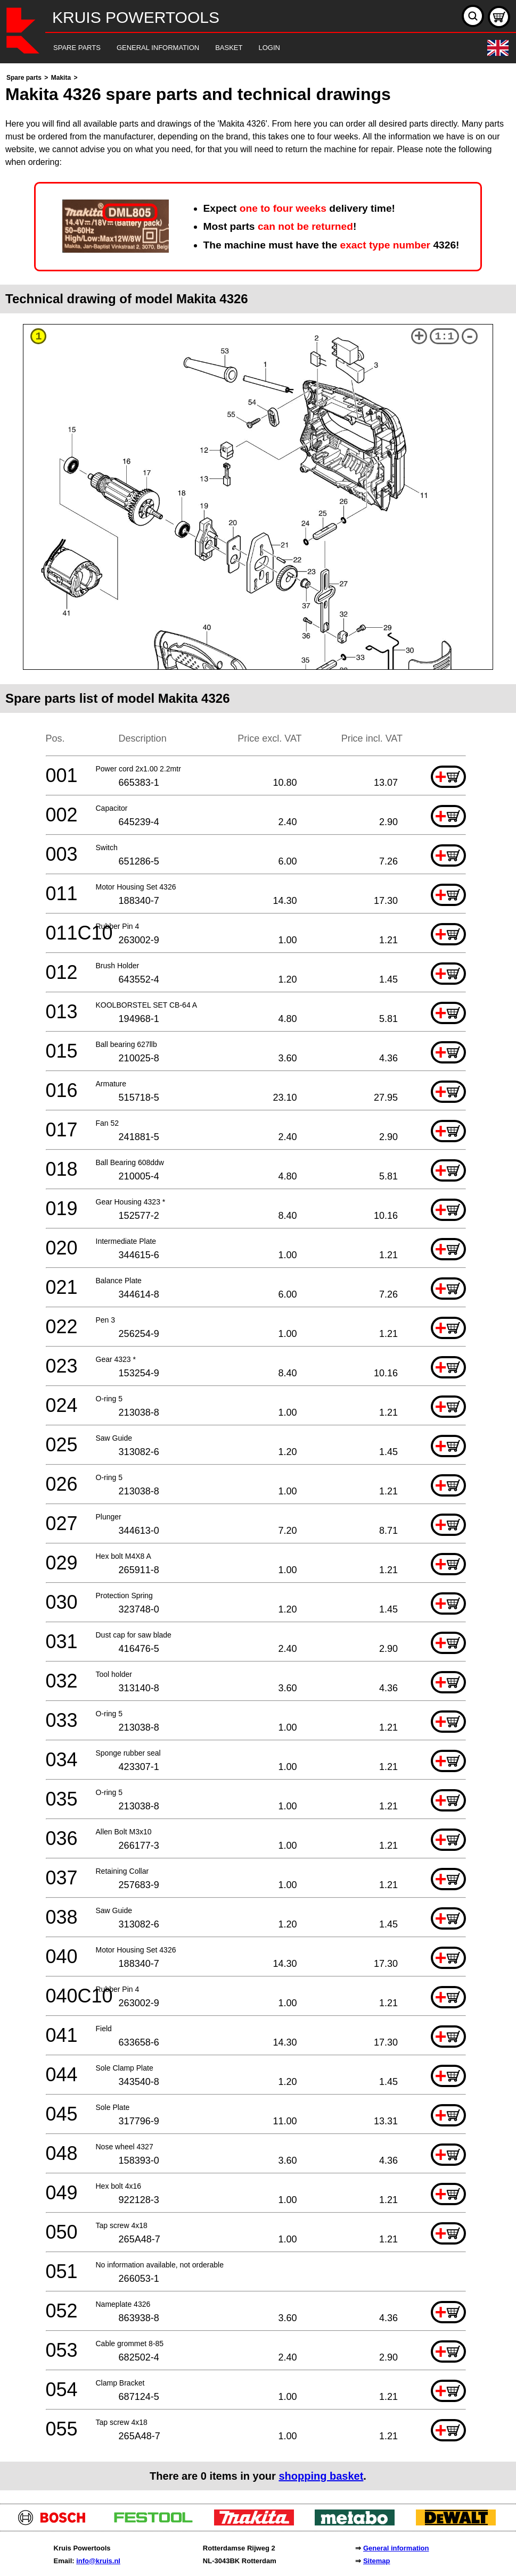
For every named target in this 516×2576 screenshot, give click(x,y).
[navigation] (243, 48)
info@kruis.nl (98, 2561)
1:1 (444, 336)
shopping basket (321, 2476)
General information (396, 2548)
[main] (258, 1280)
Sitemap (376, 2561)
